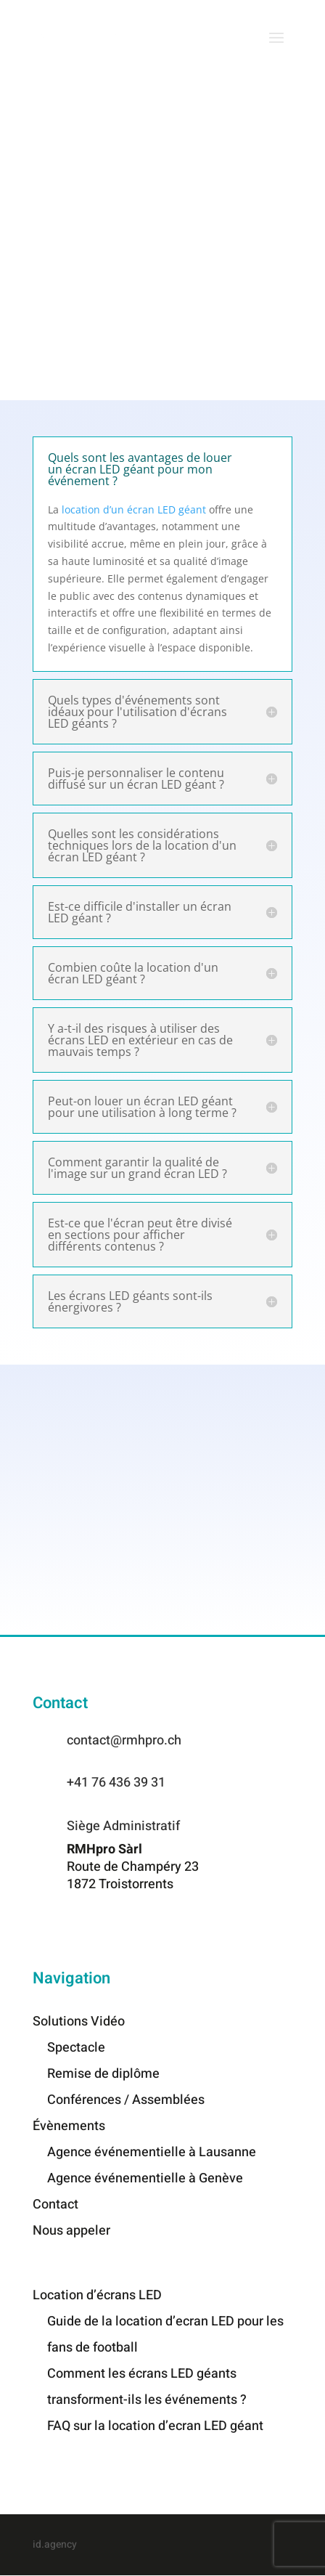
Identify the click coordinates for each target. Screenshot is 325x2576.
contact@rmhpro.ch (124, 1740)
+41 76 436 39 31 (116, 1782)
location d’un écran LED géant (134, 509)
